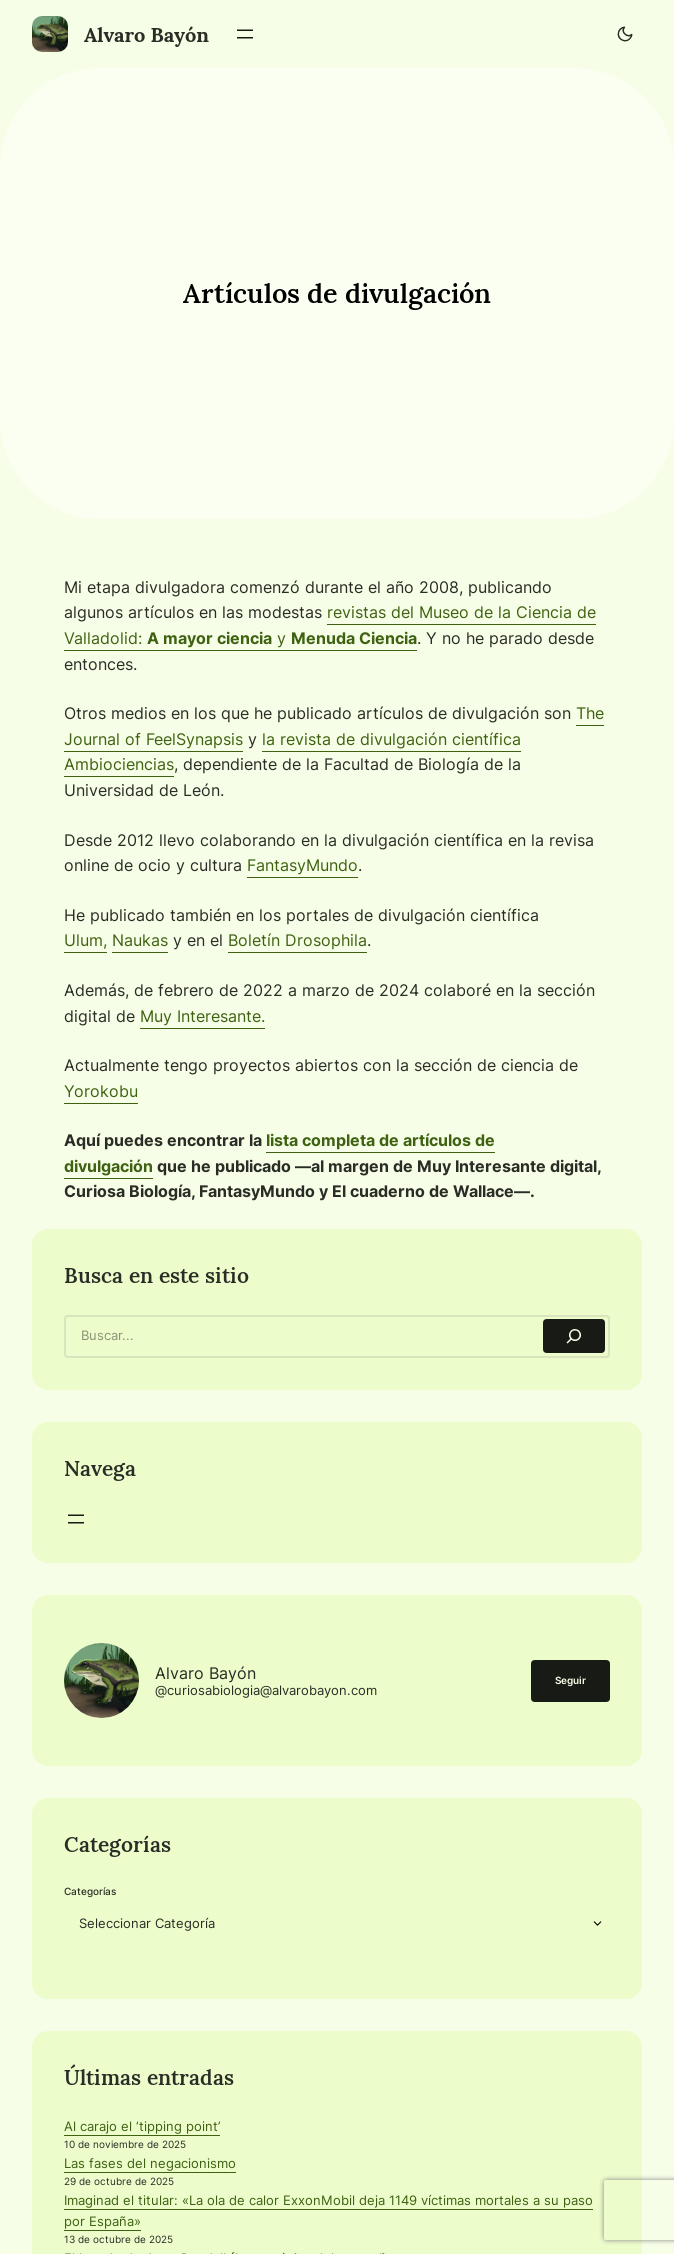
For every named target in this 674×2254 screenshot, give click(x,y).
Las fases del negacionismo (150, 2163)
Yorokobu (101, 1091)
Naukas (140, 940)
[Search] (574, 1336)
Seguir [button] (570, 1680)
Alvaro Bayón (146, 34)
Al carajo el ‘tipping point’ (142, 2126)
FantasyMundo (302, 865)
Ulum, (85, 940)
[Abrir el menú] (245, 34)
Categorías (90, 1891)
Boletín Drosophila (297, 940)
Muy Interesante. (202, 1016)
